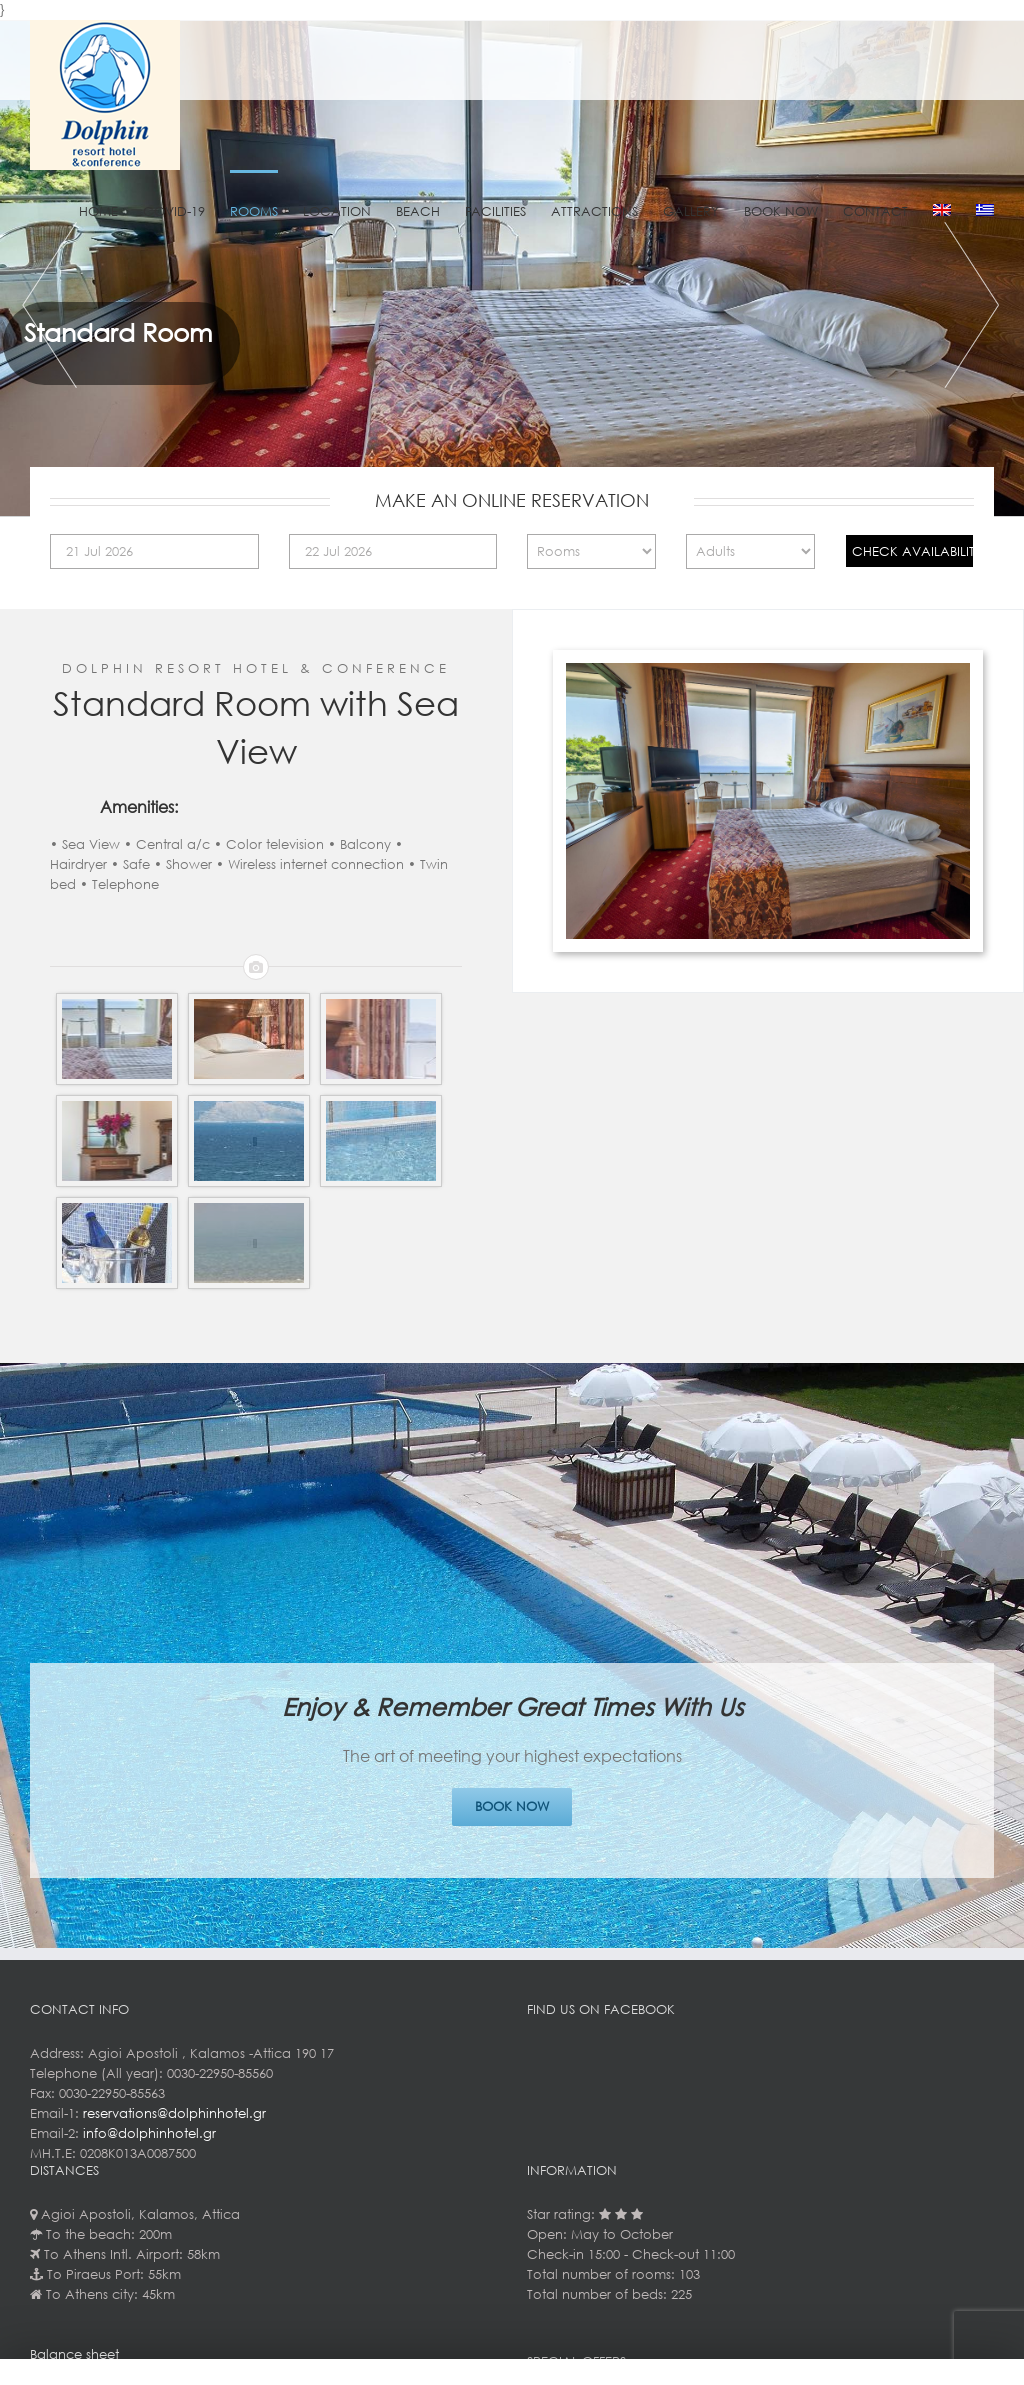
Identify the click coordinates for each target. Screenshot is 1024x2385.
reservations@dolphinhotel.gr (174, 2113)
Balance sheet (74, 2354)
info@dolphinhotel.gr (149, 2133)
